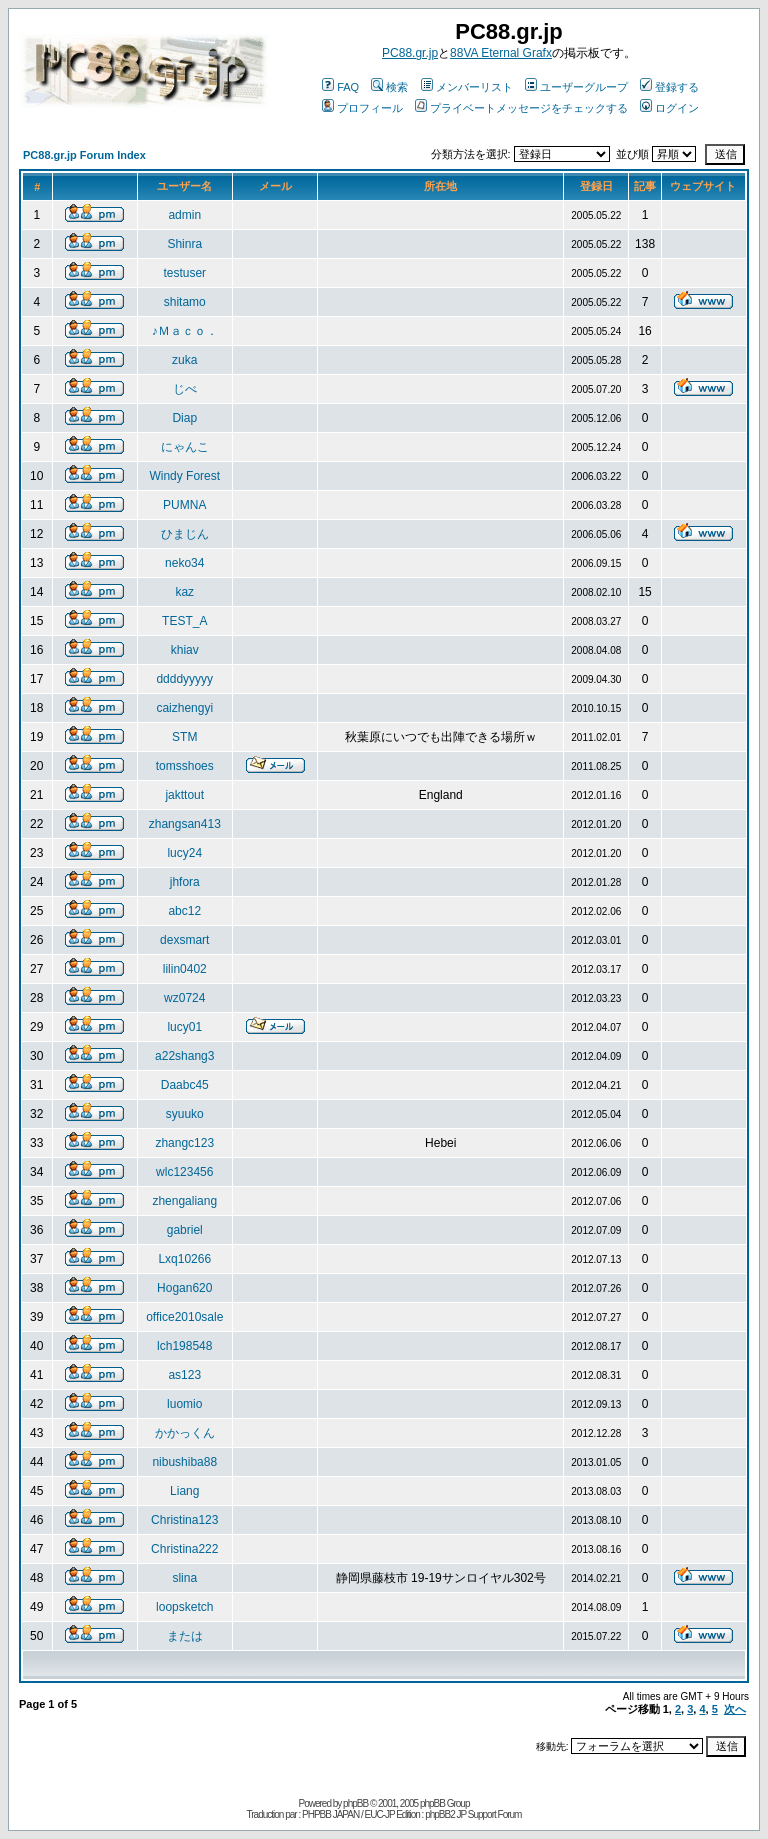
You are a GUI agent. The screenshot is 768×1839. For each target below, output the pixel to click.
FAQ (340, 87)
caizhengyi (184, 708)
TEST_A (184, 621)
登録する (669, 87)
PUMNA (184, 505)
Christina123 (184, 1520)
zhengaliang (184, 1201)
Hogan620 (184, 1288)
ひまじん (185, 534)
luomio (184, 1404)
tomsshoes (185, 766)
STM (184, 737)
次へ (735, 1709)
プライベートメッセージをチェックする (521, 108)
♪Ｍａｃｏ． (185, 331)
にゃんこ (185, 447)
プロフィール (362, 108)
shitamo (185, 302)
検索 (389, 87)
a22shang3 (184, 1056)
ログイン (669, 108)
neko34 (184, 563)
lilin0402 (185, 969)
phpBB (355, 1803)
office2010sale (184, 1317)
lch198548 (184, 1346)
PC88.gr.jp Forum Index (84, 155)
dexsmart (184, 940)
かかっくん (185, 1433)
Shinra (184, 244)
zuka (184, 360)
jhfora (185, 882)
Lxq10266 (184, 1259)
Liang (184, 1491)
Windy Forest (184, 476)
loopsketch (184, 1607)
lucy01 (184, 1027)
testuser (184, 273)
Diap (184, 418)
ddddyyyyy (184, 679)
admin (184, 215)
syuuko (185, 1114)
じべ (185, 389)
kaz (184, 592)
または (185, 1636)
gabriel (185, 1230)
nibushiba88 (184, 1462)
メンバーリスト (467, 87)
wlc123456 (184, 1172)
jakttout (184, 795)
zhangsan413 (185, 824)
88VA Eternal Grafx (501, 53)
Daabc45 (185, 1085)
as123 (184, 1375)
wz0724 (184, 998)
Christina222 (184, 1549)
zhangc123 (184, 1143)
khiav (185, 650)
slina (184, 1578)
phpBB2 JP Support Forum (473, 1814)
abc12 (184, 911)
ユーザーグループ (576, 87)
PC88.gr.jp (410, 53)
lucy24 (184, 853)
